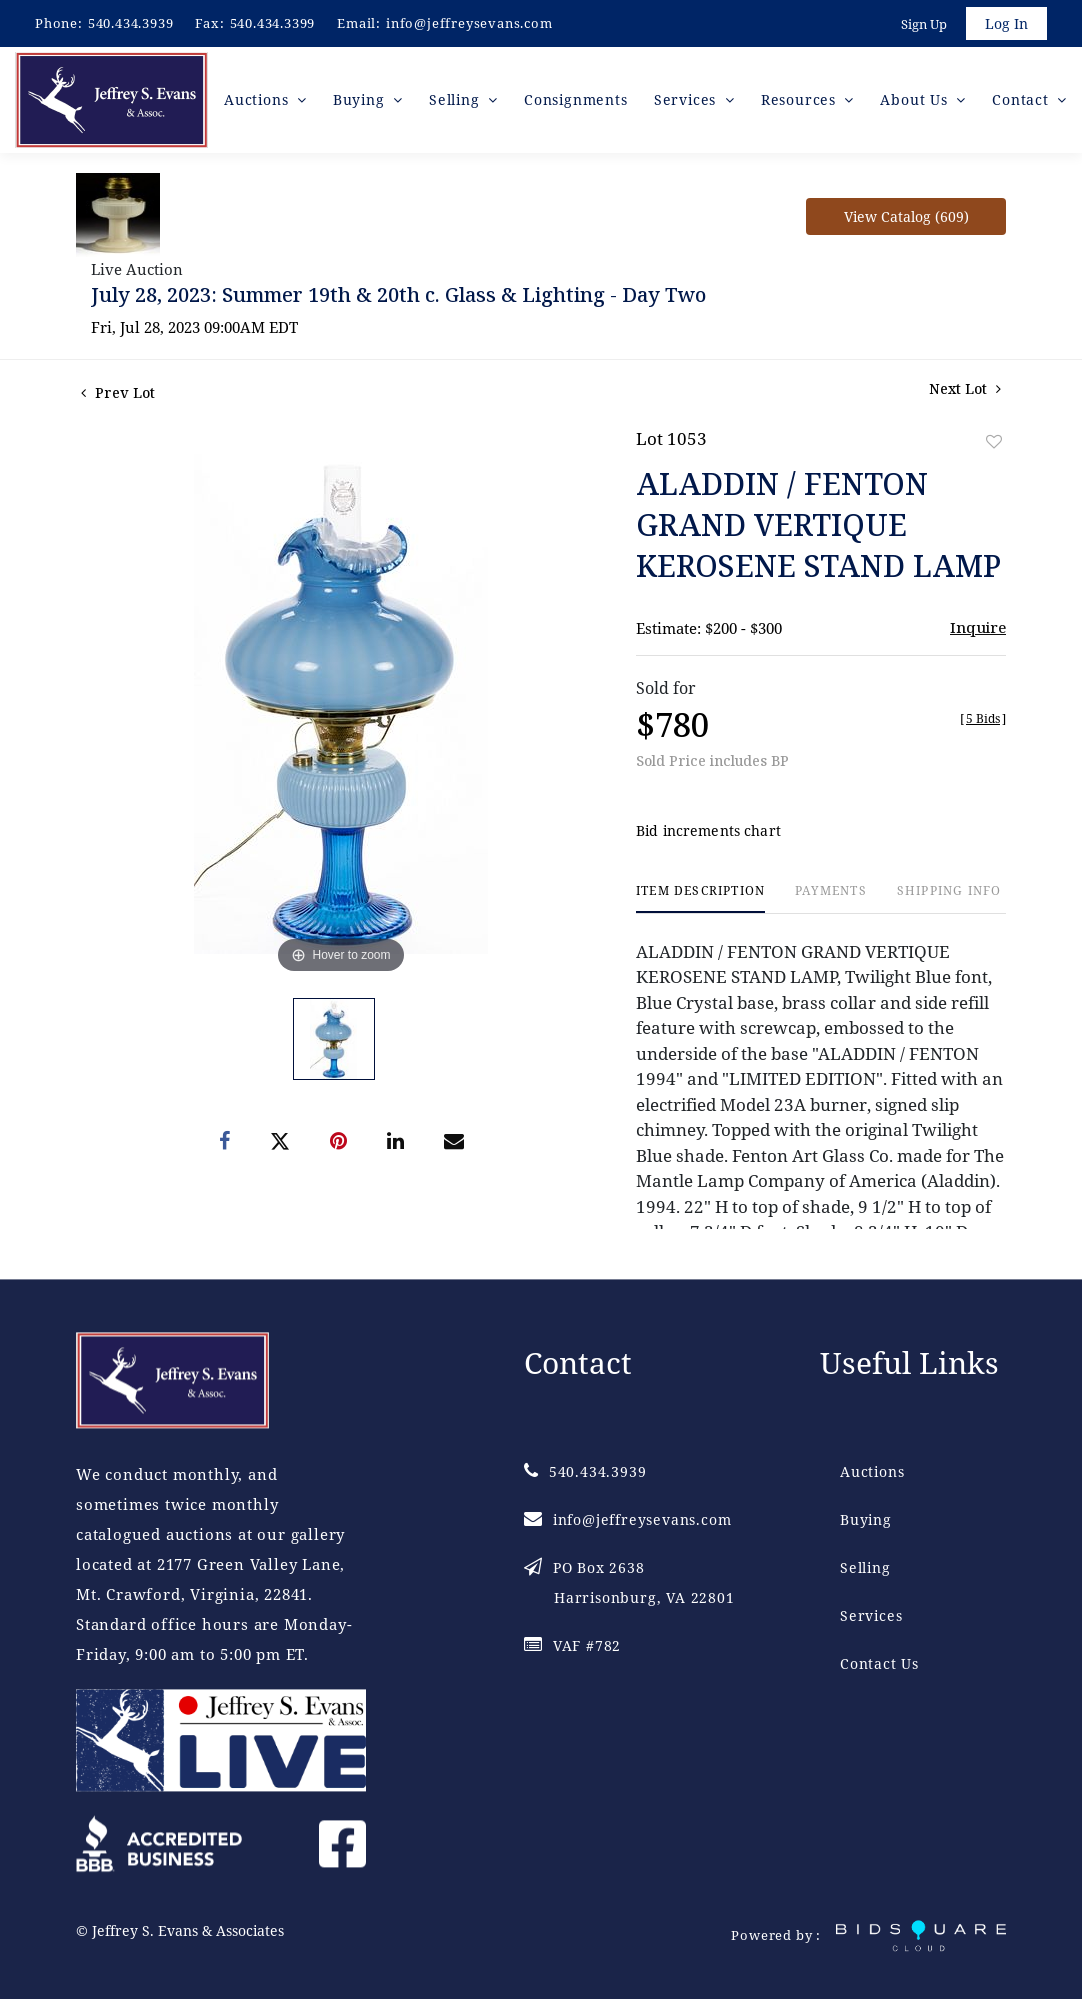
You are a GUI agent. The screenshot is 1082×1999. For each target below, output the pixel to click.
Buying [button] (361, 99)
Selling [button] (456, 99)
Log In (1006, 23)
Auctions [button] (258, 99)
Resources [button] (801, 99)
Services (871, 1615)
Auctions (872, 1471)
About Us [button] (916, 99)
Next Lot (965, 388)
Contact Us (879, 1663)
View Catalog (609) (906, 216)
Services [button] (687, 99)
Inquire (978, 627)
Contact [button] (1022, 99)
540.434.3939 (131, 23)
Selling (865, 1567)
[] (983, 718)
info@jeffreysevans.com (469, 23)
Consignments (576, 99)
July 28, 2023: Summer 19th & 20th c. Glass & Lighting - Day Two (398, 294)
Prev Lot (118, 392)
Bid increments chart (708, 830)
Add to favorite (994, 441)
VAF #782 (572, 1645)
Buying (866, 1519)
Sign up (924, 24)
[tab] (700, 898)
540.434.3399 (273, 23)
